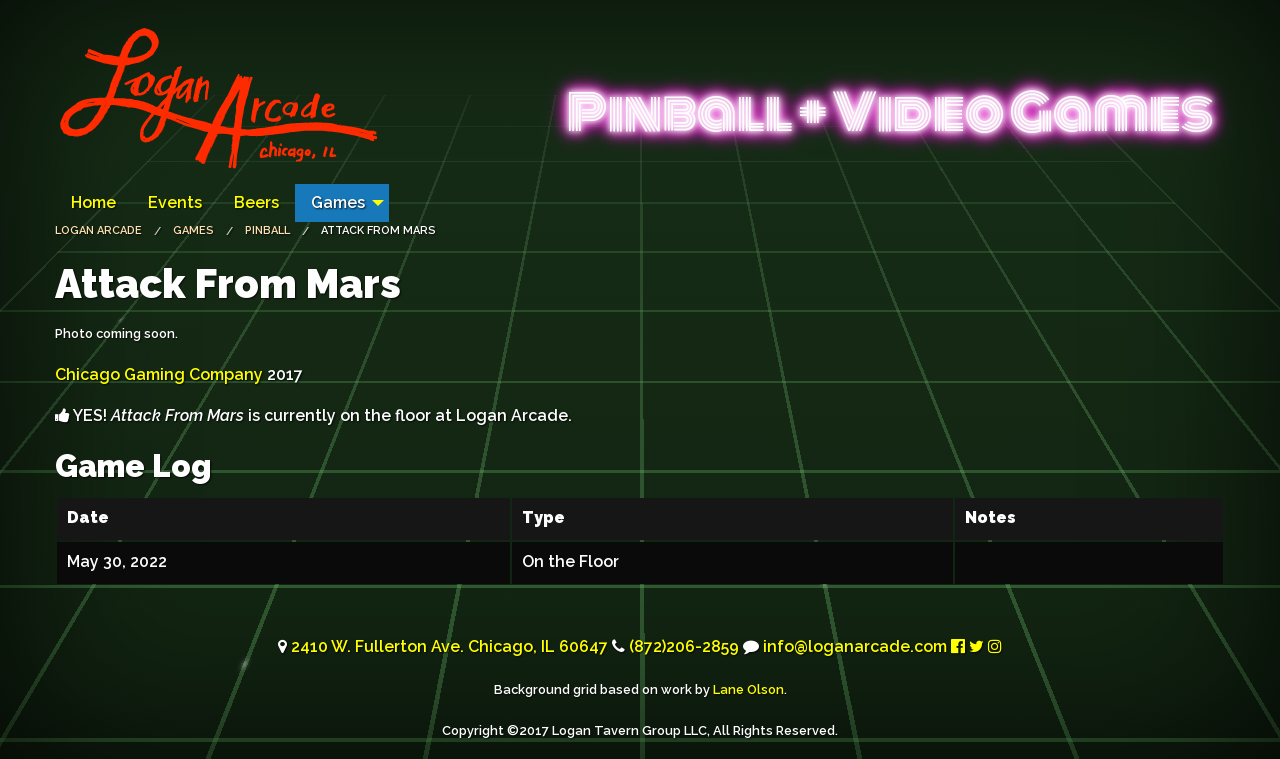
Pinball (267, 230)
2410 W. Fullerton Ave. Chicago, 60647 (449, 646)
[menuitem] (93, 203)
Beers (256, 202)
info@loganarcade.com (855, 646)
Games (338, 202)
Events (175, 202)
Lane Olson (748, 689)
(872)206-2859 (684, 646)
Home (93, 202)
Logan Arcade (98, 230)
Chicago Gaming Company (159, 374)
